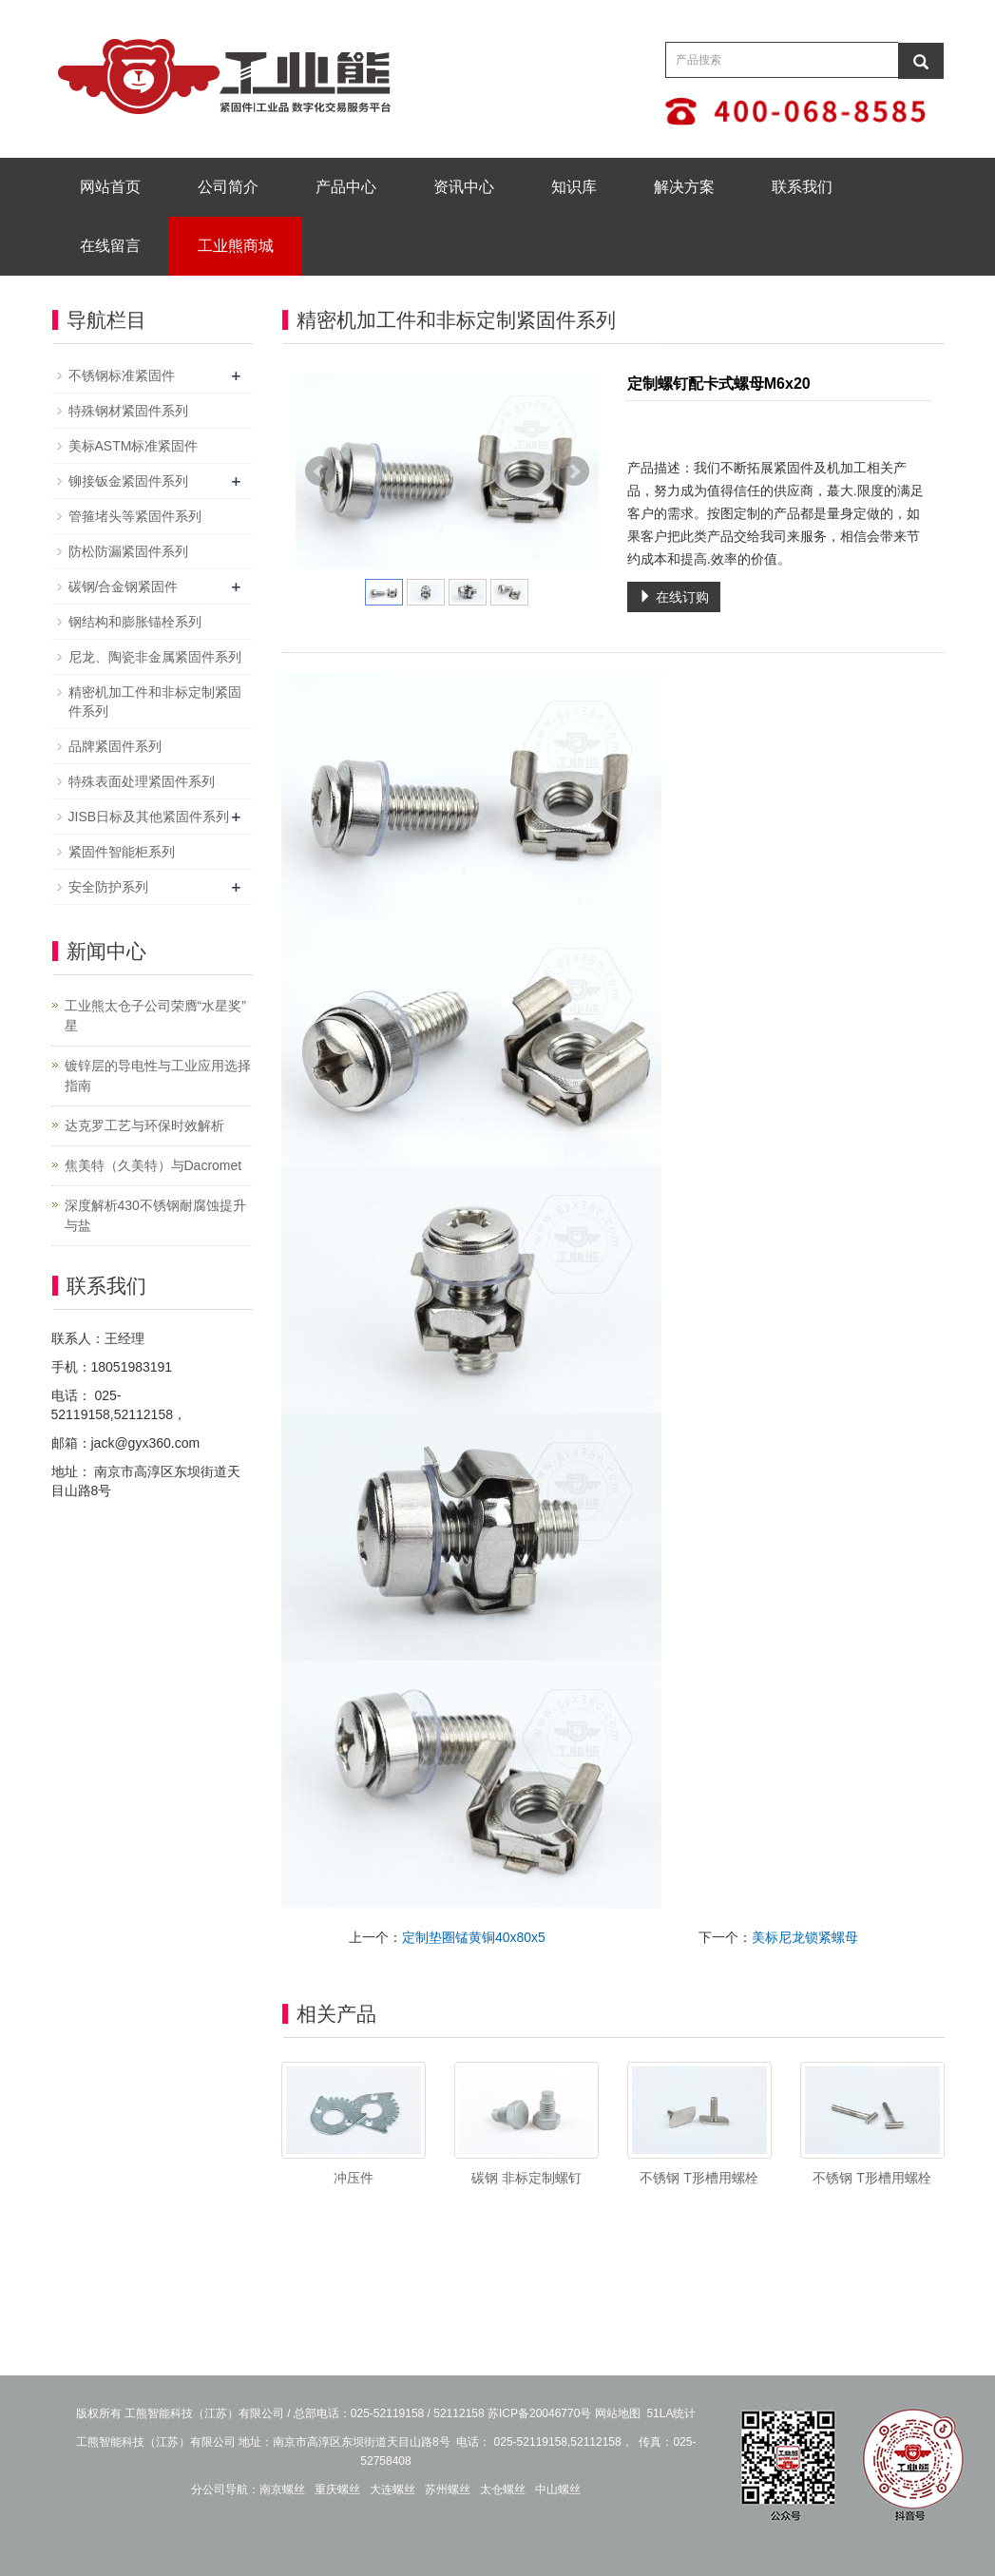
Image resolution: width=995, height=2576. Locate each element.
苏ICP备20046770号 (539, 2413)
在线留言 (110, 246)
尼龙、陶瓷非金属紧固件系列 (154, 656)
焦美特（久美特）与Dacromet (153, 1165)
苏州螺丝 (447, 2489)
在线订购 (674, 597)
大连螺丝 (392, 2489)
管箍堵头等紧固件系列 (134, 516)
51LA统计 (671, 2413)
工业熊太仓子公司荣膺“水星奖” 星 (155, 1015)
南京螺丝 (282, 2489)
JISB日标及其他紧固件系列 (149, 816)
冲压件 (353, 2177)
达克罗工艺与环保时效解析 (144, 1125)
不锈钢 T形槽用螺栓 (698, 2177)
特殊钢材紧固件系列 (128, 410)
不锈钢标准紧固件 (121, 375)
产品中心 (346, 187)
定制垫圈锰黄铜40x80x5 (473, 1937)
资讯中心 (463, 187)
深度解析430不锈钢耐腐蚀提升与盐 (155, 1215)
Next (574, 471)
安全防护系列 (108, 886)
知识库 (574, 187)
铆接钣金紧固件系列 (128, 481)
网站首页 (110, 187)
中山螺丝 (558, 2489)
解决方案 (684, 187)
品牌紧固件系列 (115, 746)
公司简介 (228, 187)
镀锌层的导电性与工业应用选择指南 (158, 1075)
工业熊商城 (236, 246)
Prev (320, 471)
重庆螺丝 (337, 2489)
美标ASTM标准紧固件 (133, 445)
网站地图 (618, 2413)
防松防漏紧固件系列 (128, 551)
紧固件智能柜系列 (121, 851)
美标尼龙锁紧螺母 (805, 1937)
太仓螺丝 (503, 2489)
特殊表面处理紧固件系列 (141, 781)
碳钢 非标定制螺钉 (526, 2177)
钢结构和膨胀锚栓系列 (134, 621)
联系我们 (802, 187)
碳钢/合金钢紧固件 (123, 586)
